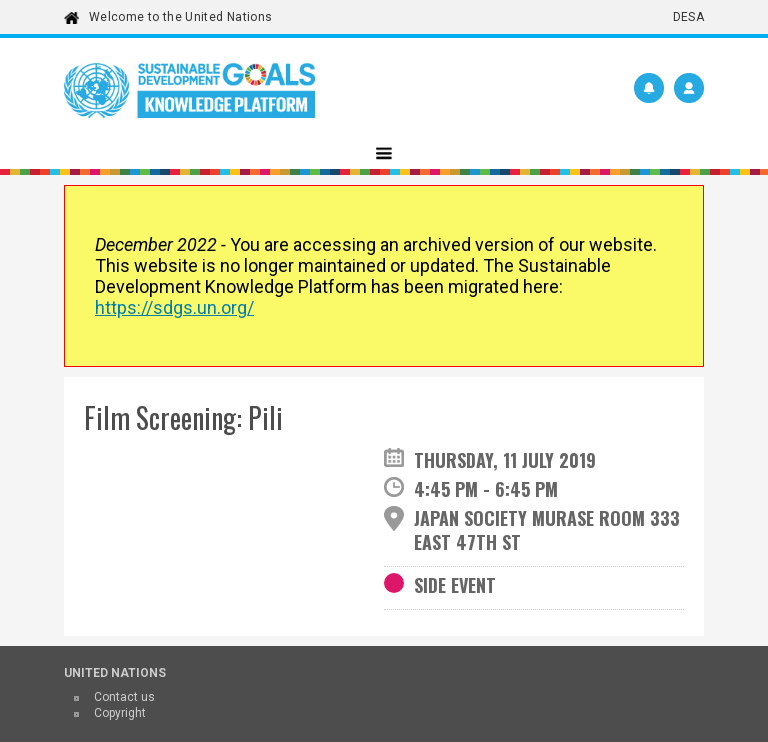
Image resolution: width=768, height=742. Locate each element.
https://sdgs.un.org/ (174, 307)
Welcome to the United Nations (180, 17)
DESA (688, 17)
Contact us (124, 697)
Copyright (120, 713)
